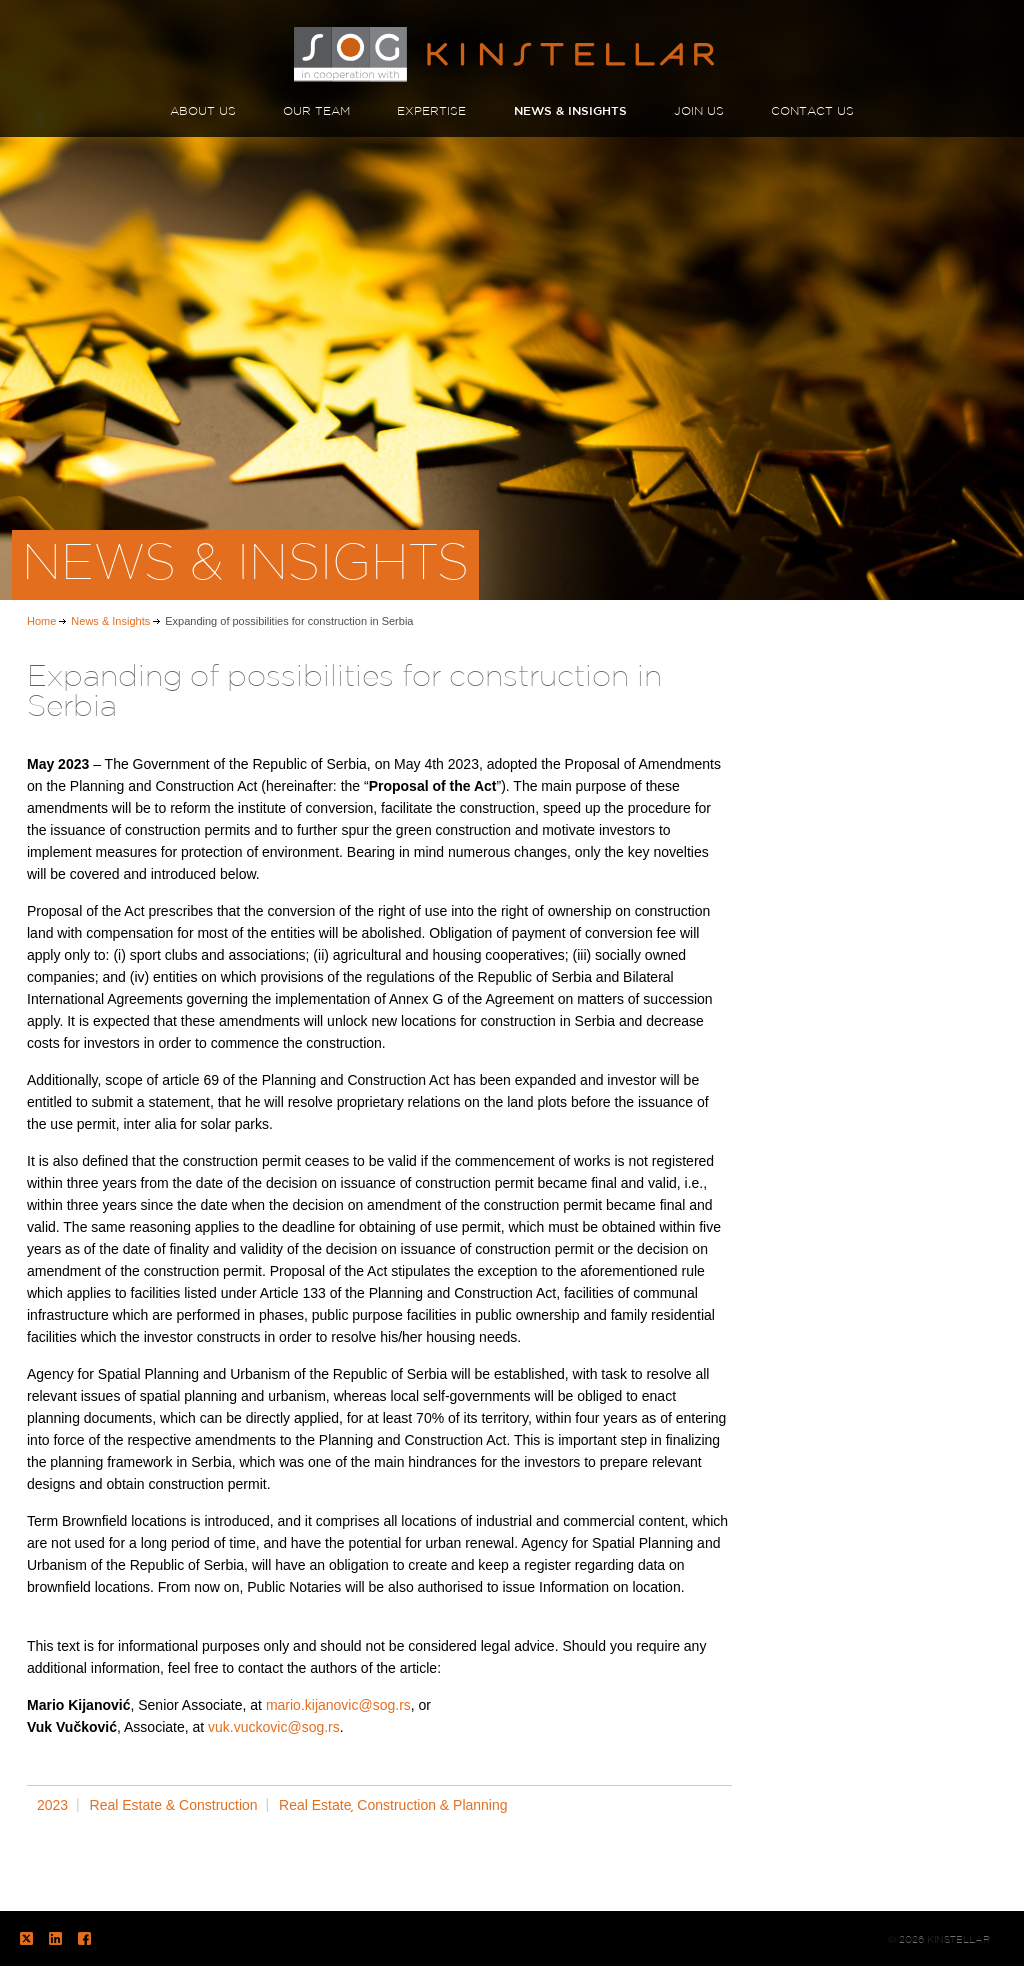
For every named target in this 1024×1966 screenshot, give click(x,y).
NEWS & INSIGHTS (570, 111)
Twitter (26, 1938)
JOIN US (699, 111)
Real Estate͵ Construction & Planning (393, 1805)
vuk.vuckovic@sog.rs (274, 1727)
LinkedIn (55, 1938)
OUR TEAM (316, 111)
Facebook (84, 1938)
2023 (52, 1805)
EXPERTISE (431, 111)
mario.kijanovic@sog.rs (338, 1705)
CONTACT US (812, 111)
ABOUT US (203, 111)
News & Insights (110, 621)
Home (41, 621)
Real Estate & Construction (174, 1805)
